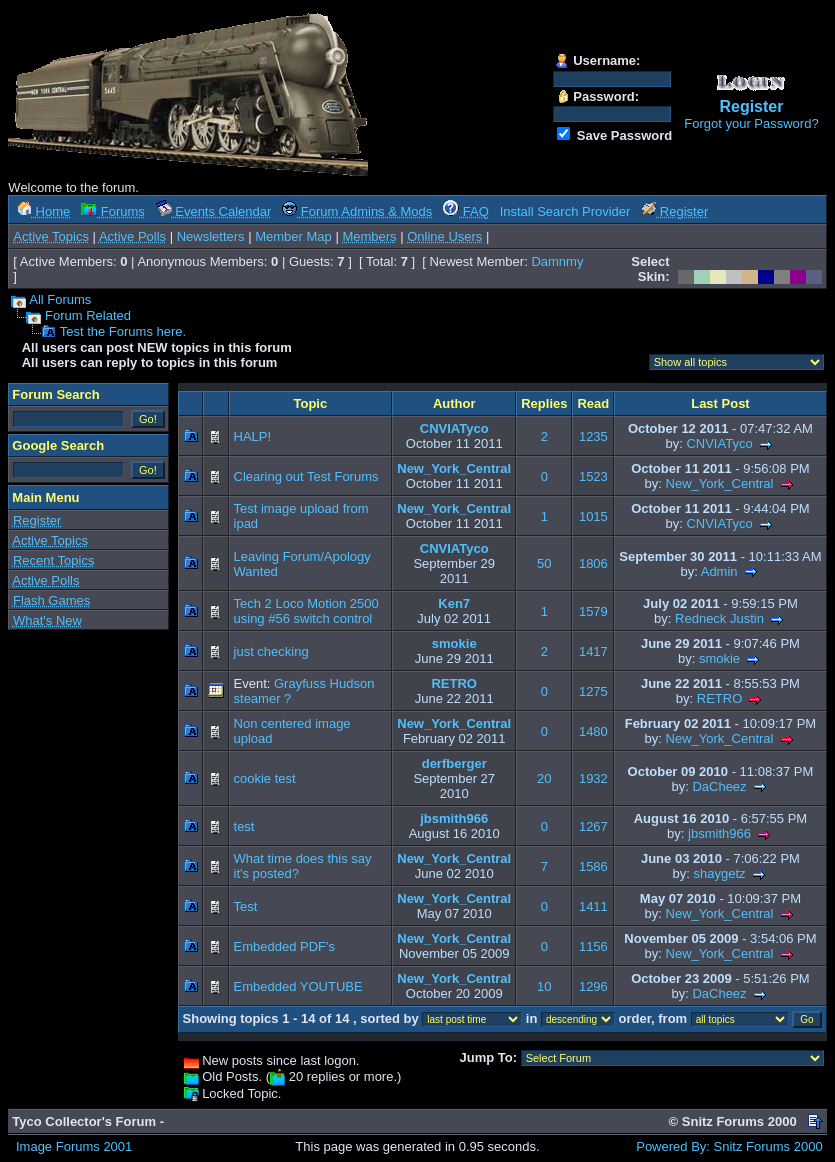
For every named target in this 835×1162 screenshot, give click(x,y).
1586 (593, 866)
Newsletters (211, 236)
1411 (593, 906)
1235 (593, 436)
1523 (593, 476)
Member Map (293, 236)
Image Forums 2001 (74, 1146)
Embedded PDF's (284, 946)
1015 (593, 516)
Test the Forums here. (123, 331)
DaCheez (719, 786)
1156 (593, 946)
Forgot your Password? (751, 123)
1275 (593, 691)
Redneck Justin (719, 618)
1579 (593, 611)
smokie (454, 643)
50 (544, 563)
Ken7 (454, 603)
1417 (593, 651)
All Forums (60, 299)
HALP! (253, 436)
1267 (593, 826)
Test (246, 906)
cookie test (265, 778)
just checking (271, 651)
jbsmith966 (454, 818)
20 (544, 778)
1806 (593, 563)
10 (544, 986)
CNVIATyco (454, 428)
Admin (719, 571)
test (244, 826)
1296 (593, 986)
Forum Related (88, 315)
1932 (593, 778)
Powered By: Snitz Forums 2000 (729, 1146)
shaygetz (719, 873)
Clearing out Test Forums (306, 476)
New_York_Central (454, 468)
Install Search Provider (565, 211)
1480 (593, 731)
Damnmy (557, 261)
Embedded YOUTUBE (298, 986)
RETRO (454, 683)
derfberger (454, 763)
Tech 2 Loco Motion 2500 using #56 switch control (306, 611)
